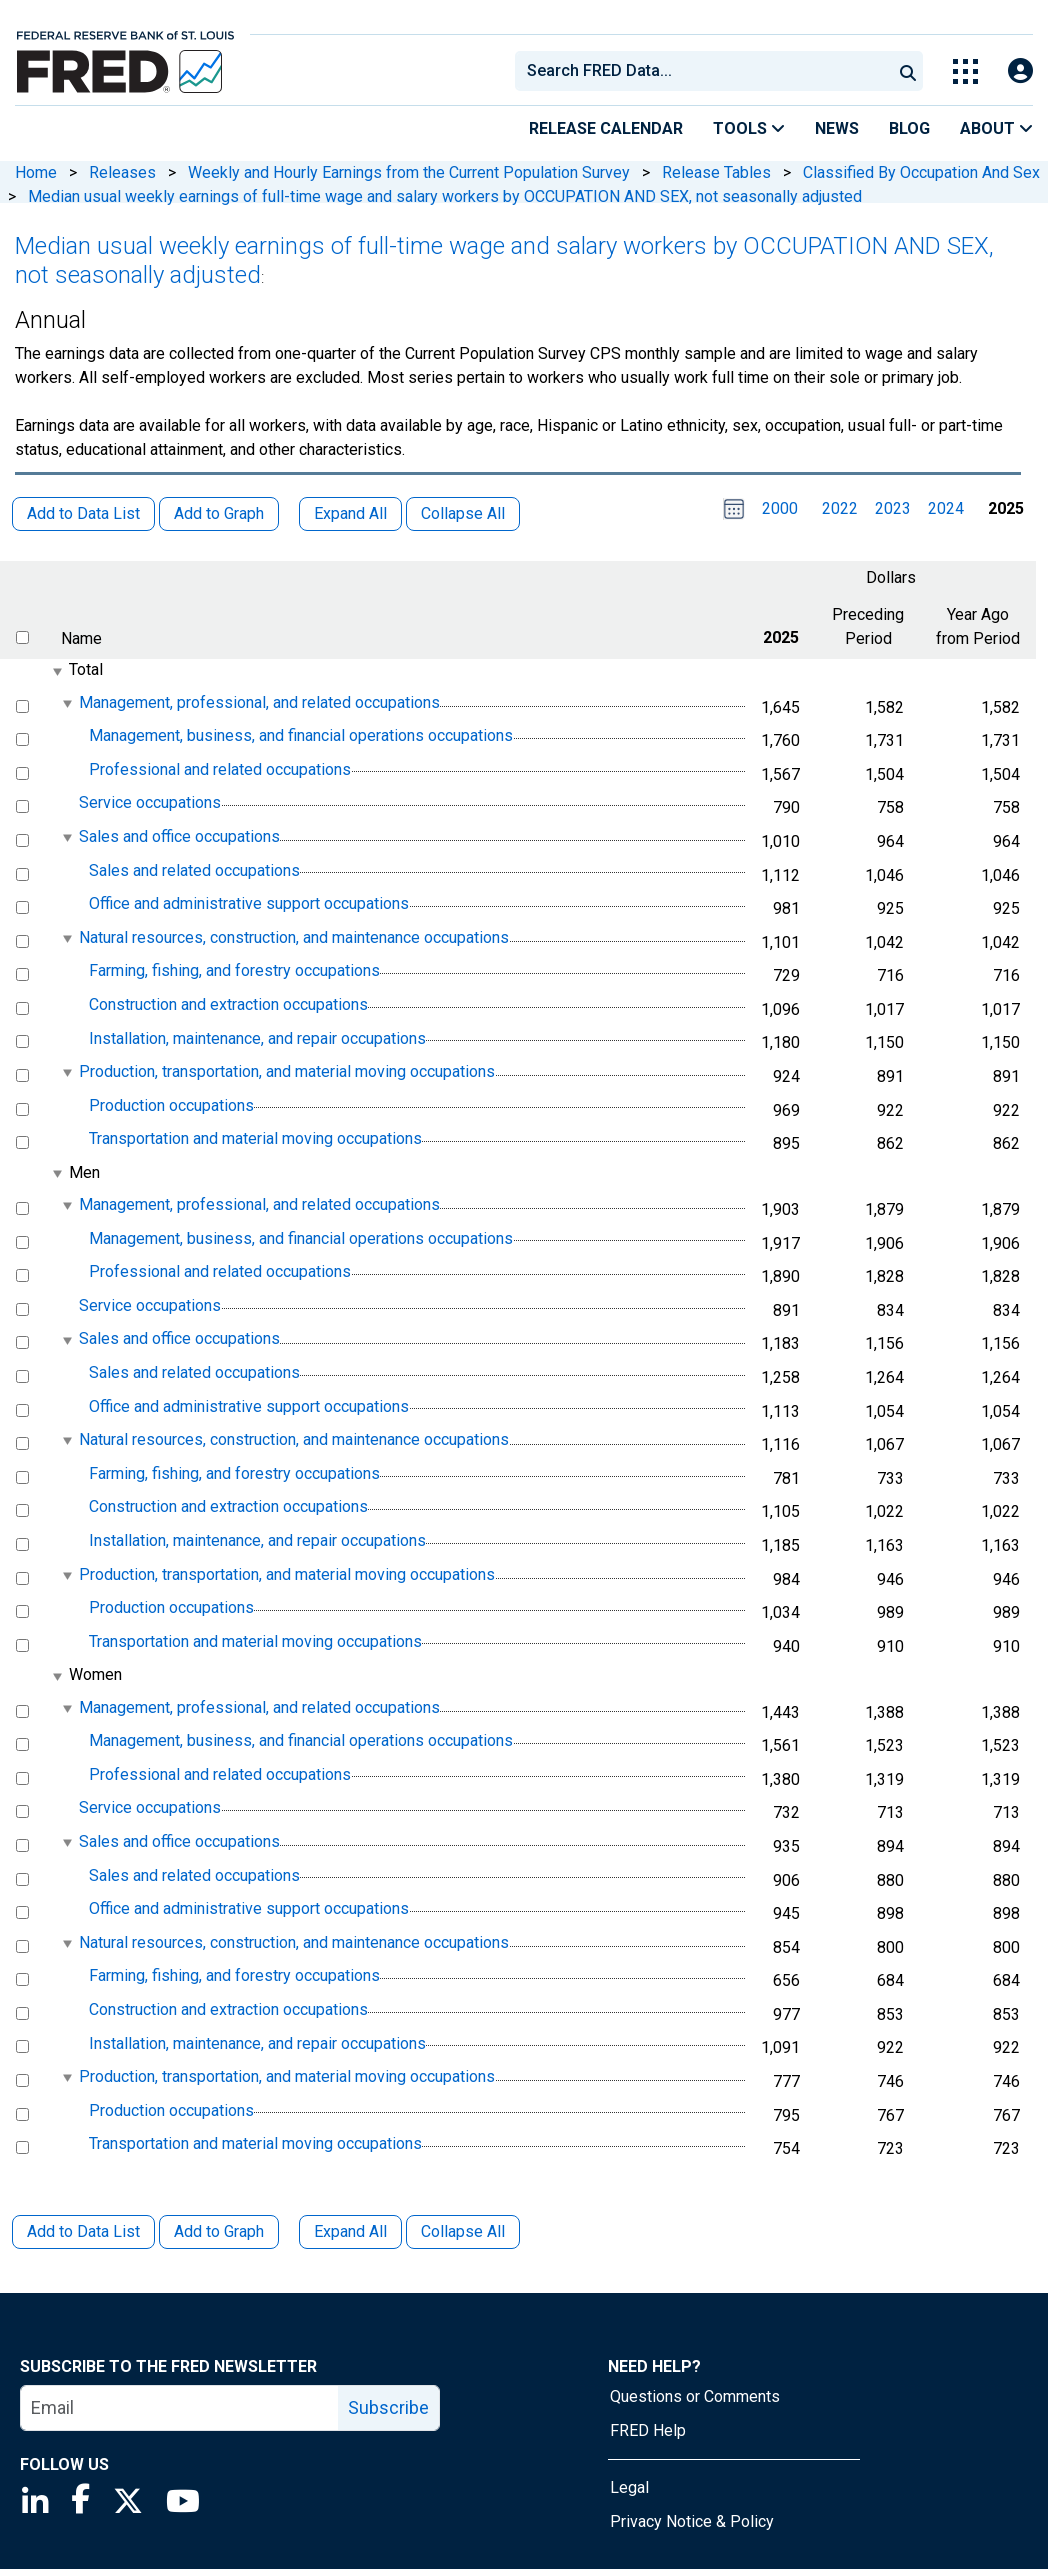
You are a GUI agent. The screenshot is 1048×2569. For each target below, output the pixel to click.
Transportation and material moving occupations (255, 1138)
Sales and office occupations (179, 836)
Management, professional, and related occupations (259, 702)
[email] (180, 2408)
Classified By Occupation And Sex (921, 172)
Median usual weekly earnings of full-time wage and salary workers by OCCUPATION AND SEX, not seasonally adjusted (445, 196)
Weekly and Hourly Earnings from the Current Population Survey (409, 172)
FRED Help (648, 2430)
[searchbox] (707, 71)
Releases (122, 172)
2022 (840, 508)
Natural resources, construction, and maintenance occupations (294, 937)
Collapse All (463, 2231)
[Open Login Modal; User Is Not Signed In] (1020, 71)
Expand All (350, 2231)
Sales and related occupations (194, 870)
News (837, 128)
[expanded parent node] (56, 671)
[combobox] (702, 71)
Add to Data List (83, 2231)
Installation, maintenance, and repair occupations (257, 1038)
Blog (909, 128)
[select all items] (22, 637)
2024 (946, 508)
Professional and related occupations (220, 769)
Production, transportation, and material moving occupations (287, 1071)
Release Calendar (606, 128)
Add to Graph (219, 2231)
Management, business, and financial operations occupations (301, 735)
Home (36, 172)
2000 (780, 508)
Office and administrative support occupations (249, 903)
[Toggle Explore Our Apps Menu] (965, 71)
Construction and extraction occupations (228, 1004)
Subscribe (388, 2407)
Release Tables (716, 172)
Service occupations (150, 803)
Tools (749, 128)
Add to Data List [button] (83, 513)
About (996, 128)
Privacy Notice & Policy (692, 2521)
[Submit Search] (908, 71)
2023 (893, 508)
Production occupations (171, 1105)
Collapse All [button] (463, 513)
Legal (629, 2487)
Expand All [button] (350, 513)
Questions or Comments (695, 2396)
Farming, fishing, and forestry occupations (234, 971)
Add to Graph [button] (219, 513)
